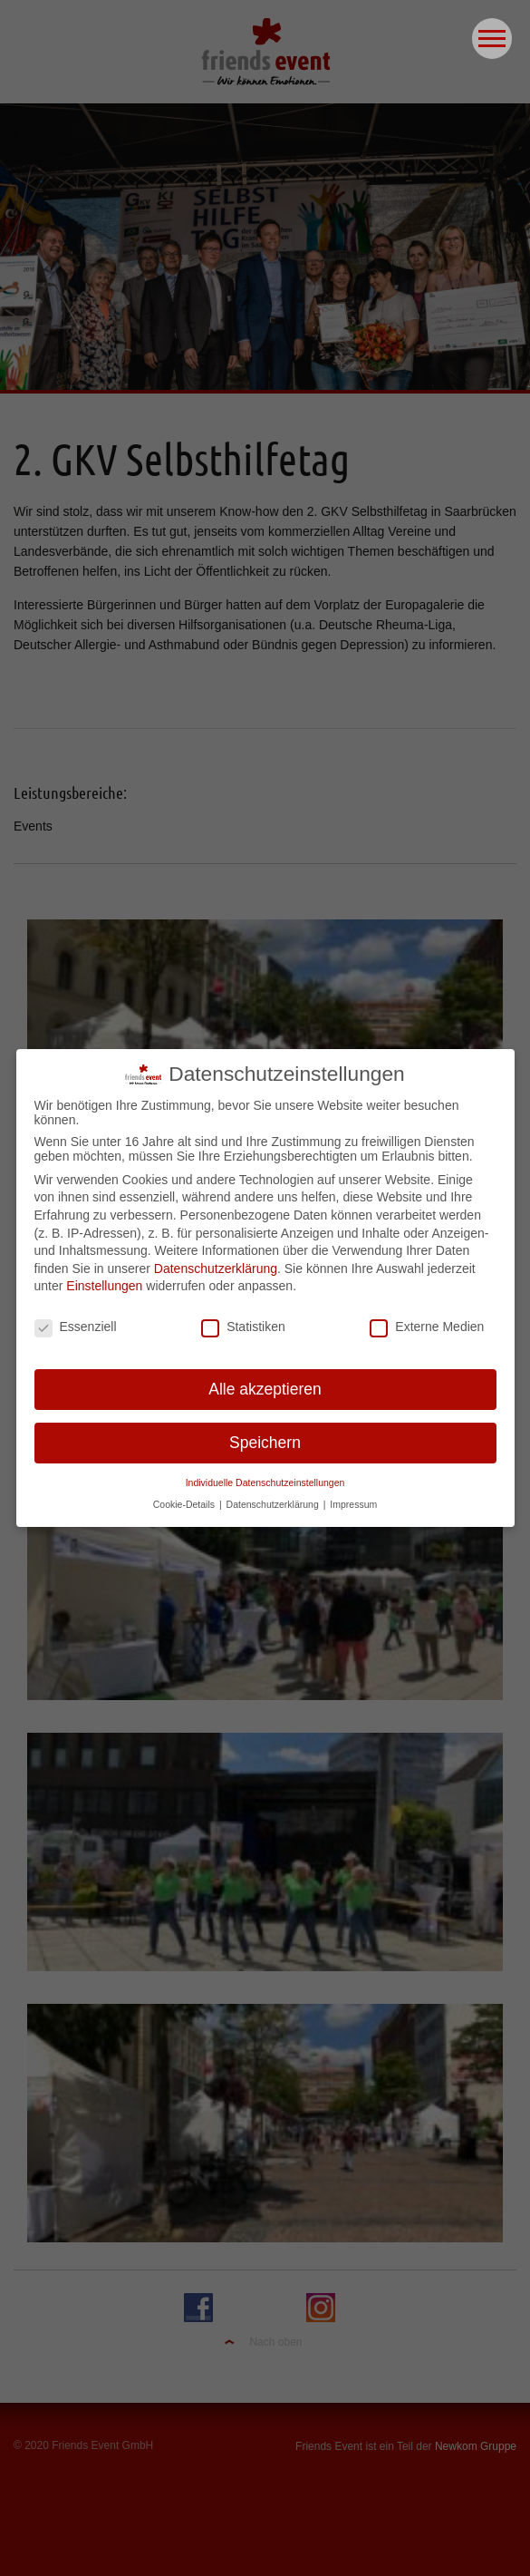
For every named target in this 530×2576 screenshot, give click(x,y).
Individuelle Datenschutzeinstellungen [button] (265, 1474)
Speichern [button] (265, 1434)
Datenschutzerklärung (215, 1260)
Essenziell (75, 1318)
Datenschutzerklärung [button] (274, 1496)
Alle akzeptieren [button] (265, 1381)
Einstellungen (104, 1278)
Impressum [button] (353, 1496)
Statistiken (243, 1318)
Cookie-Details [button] (185, 1496)
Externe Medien (427, 1318)
